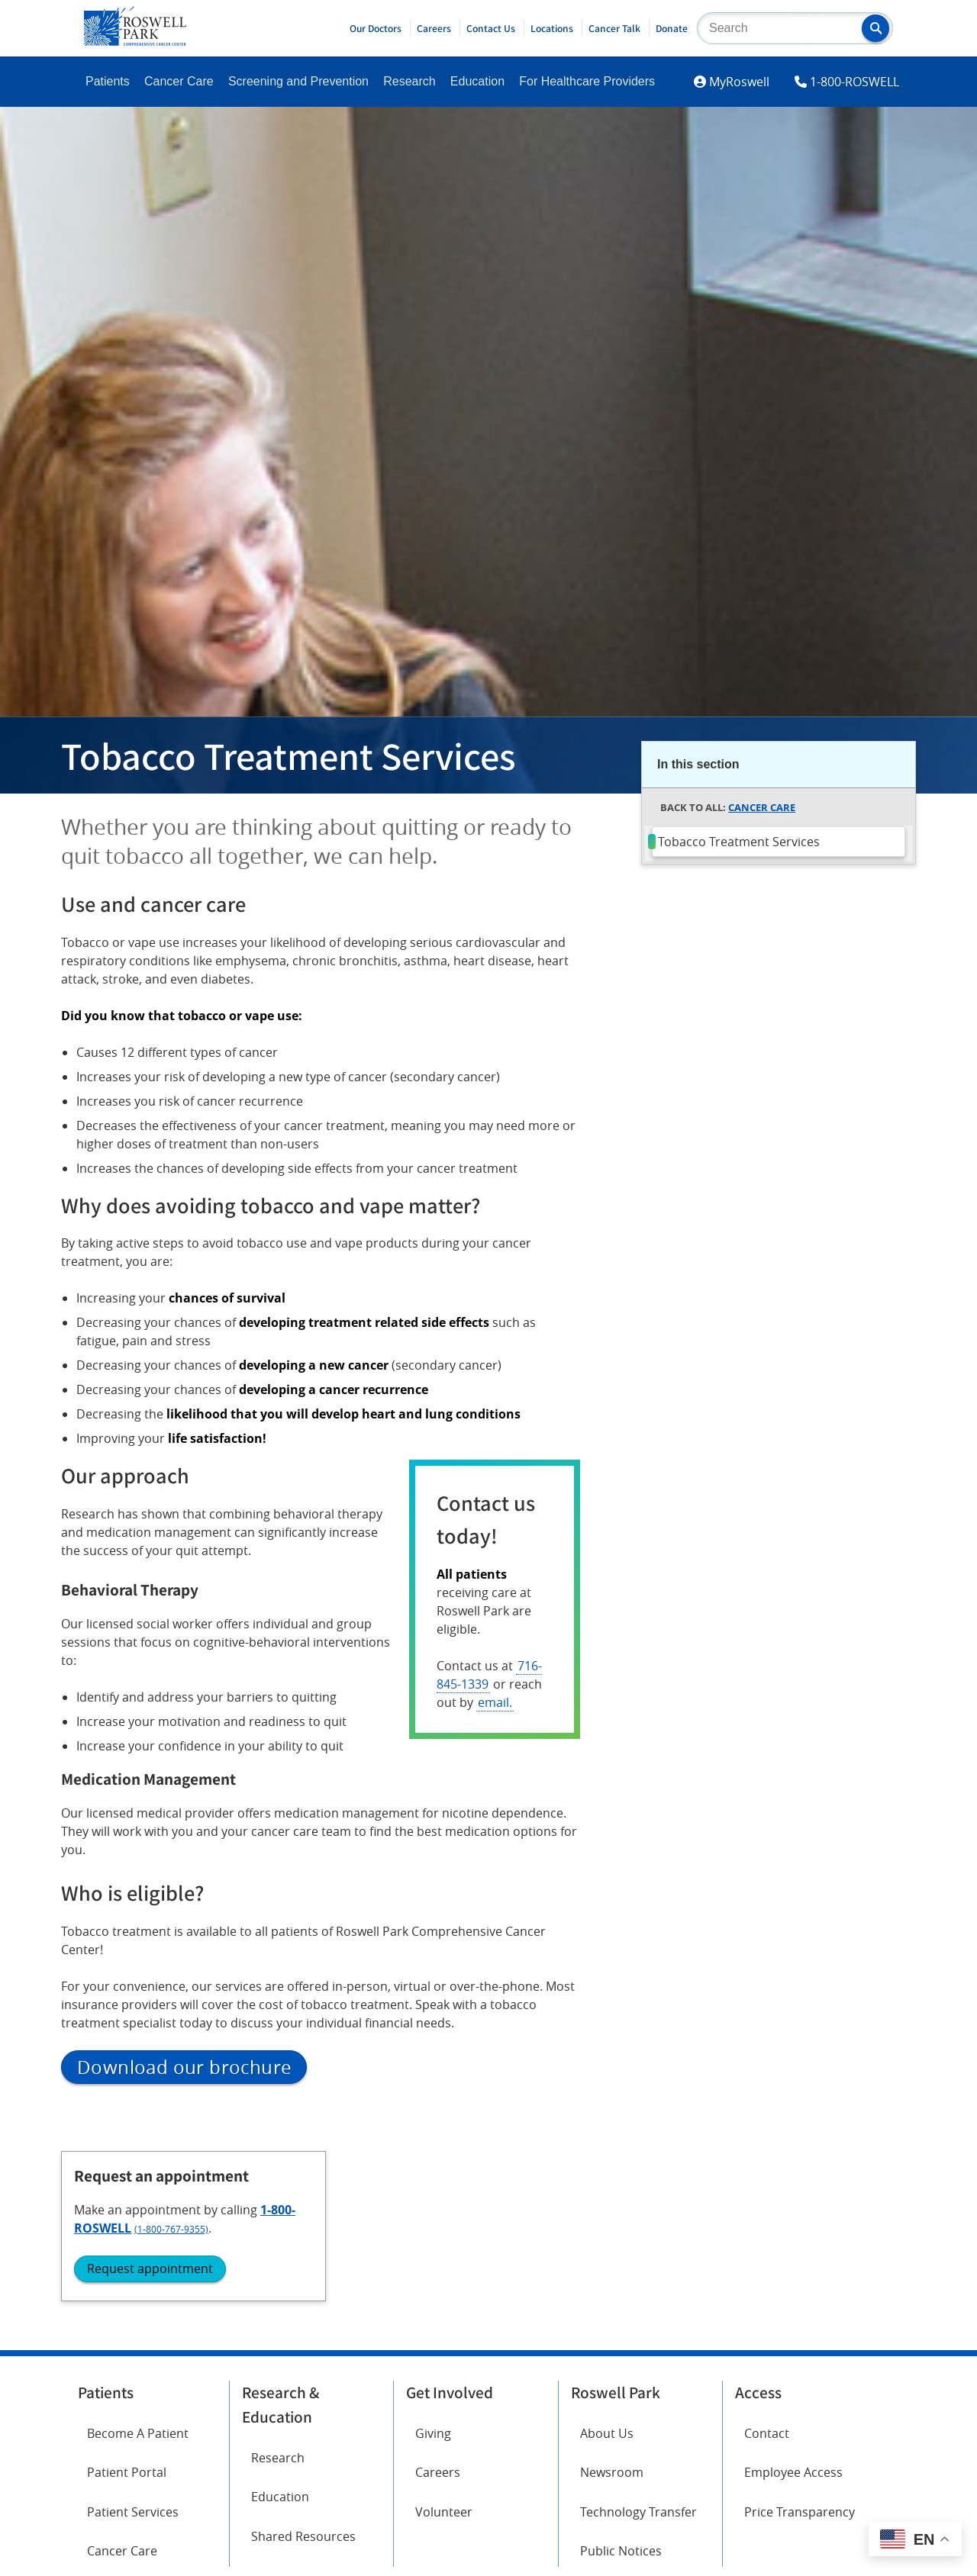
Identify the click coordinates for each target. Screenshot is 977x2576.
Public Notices (621, 2376)
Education (477, 81)
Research (409, 81)
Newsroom (611, 2298)
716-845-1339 (489, 1674)
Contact (766, 2258)
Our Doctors (375, 28)
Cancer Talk (614, 28)
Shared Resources (303, 2361)
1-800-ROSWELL (854, 81)
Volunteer (443, 2337)
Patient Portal (126, 2298)
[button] (875, 28)
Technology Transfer (638, 2337)
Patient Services (133, 2337)
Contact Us (490, 28)
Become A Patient (138, 2258)
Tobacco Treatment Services (739, 841)
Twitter (262, 2444)
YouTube (267, 2487)
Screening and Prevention (298, 81)
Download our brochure (184, 2067)
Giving (433, 2258)
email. (495, 1702)
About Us (607, 2258)
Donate (672, 28)
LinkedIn (111, 2530)
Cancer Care (179, 81)
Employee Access (793, 2298)
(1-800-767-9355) (751, 967)
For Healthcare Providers (587, 81)
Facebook (114, 2444)
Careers (434, 28)
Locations (551, 28)
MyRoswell (739, 81)
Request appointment (730, 1006)
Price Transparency (799, 2337)
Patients (107, 81)
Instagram (116, 2487)
